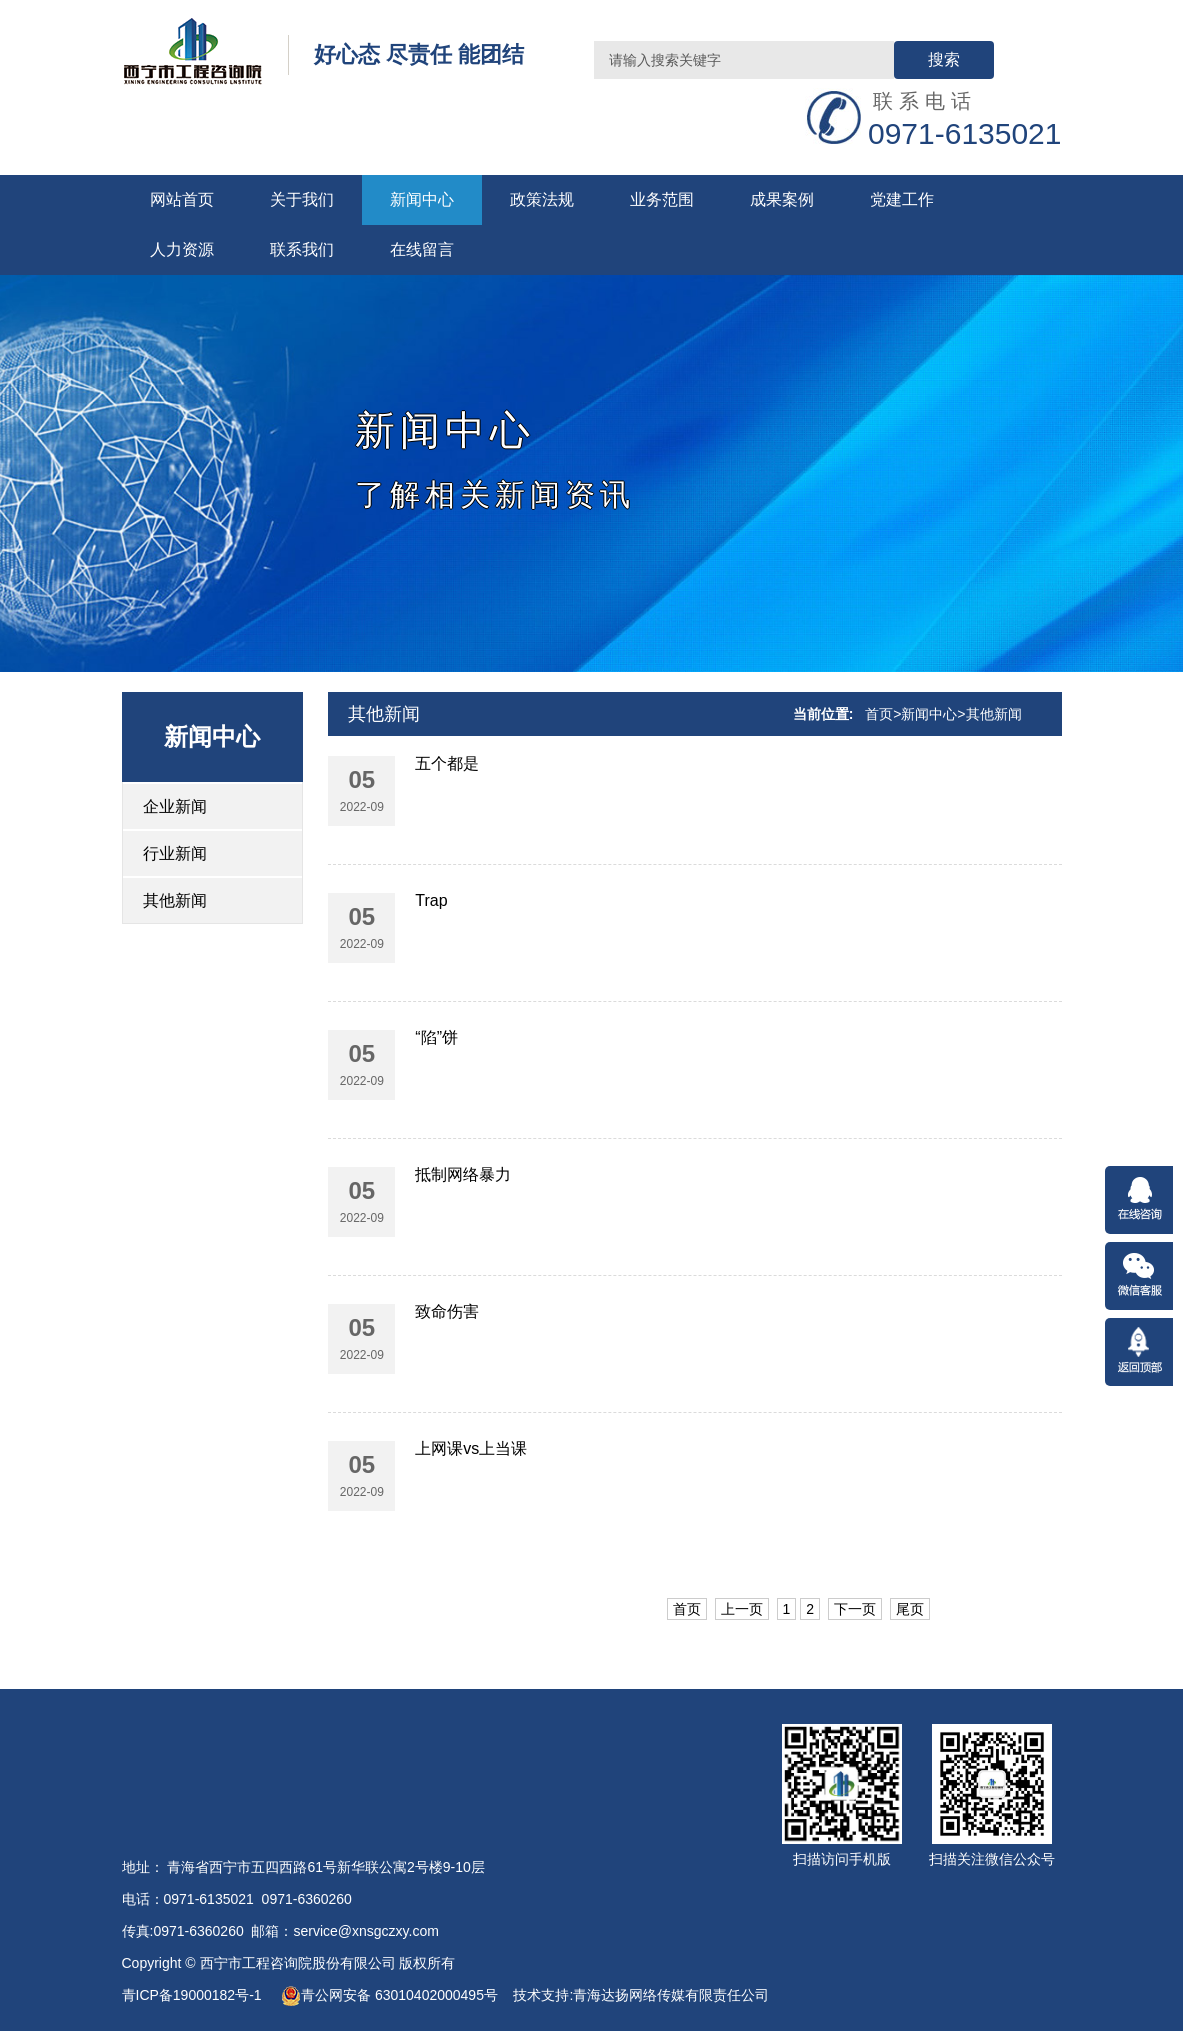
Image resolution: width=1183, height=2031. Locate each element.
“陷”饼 (436, 1037)
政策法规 (542, 199)
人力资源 (182, 249)
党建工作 (902, 199)
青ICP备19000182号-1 (194, 1995)
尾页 (910, 1609)
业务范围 (662, 199)
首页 (879, 714)
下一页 (855, 1609)
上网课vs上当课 (471, 1448)
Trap (431, 900)
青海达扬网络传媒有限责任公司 (671, 1995)
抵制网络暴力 (463, 1174)
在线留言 (422, 249)
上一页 (742, 1609)
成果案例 (782, 199)
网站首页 (182, 199)
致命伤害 (447, 1311)
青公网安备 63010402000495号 (389, 1995)
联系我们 (302, 249)
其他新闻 (175, 900)
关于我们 (302, 199)
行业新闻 (175, 853)
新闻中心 (422, 199)
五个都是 (447, 763)
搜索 (944, 59)
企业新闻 (175, 806)
